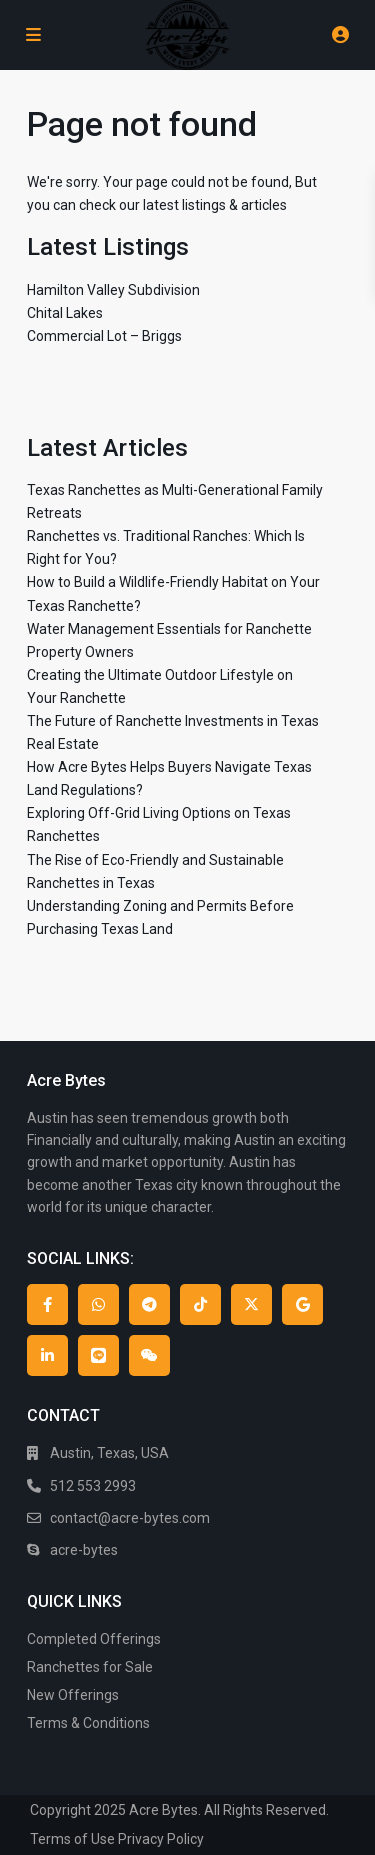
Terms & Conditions (88, 1723)
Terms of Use (72, 1839)
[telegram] (149, 1304)
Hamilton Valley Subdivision (113, 290)
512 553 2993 (93, 1486)
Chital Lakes (65, 313)
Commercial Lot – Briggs (104, 336)
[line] (98, 1355)
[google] (302, 1304)
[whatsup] (98, 1304)
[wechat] (149, 1355)
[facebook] (47, 1304)
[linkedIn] (47, 1355)
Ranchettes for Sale (90, 1667)
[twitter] (251, 1304)
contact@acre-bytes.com (130, 1518)
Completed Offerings (94, 1639)
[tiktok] (200, 1304)
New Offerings (73, 1695)
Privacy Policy (161, 1839)
